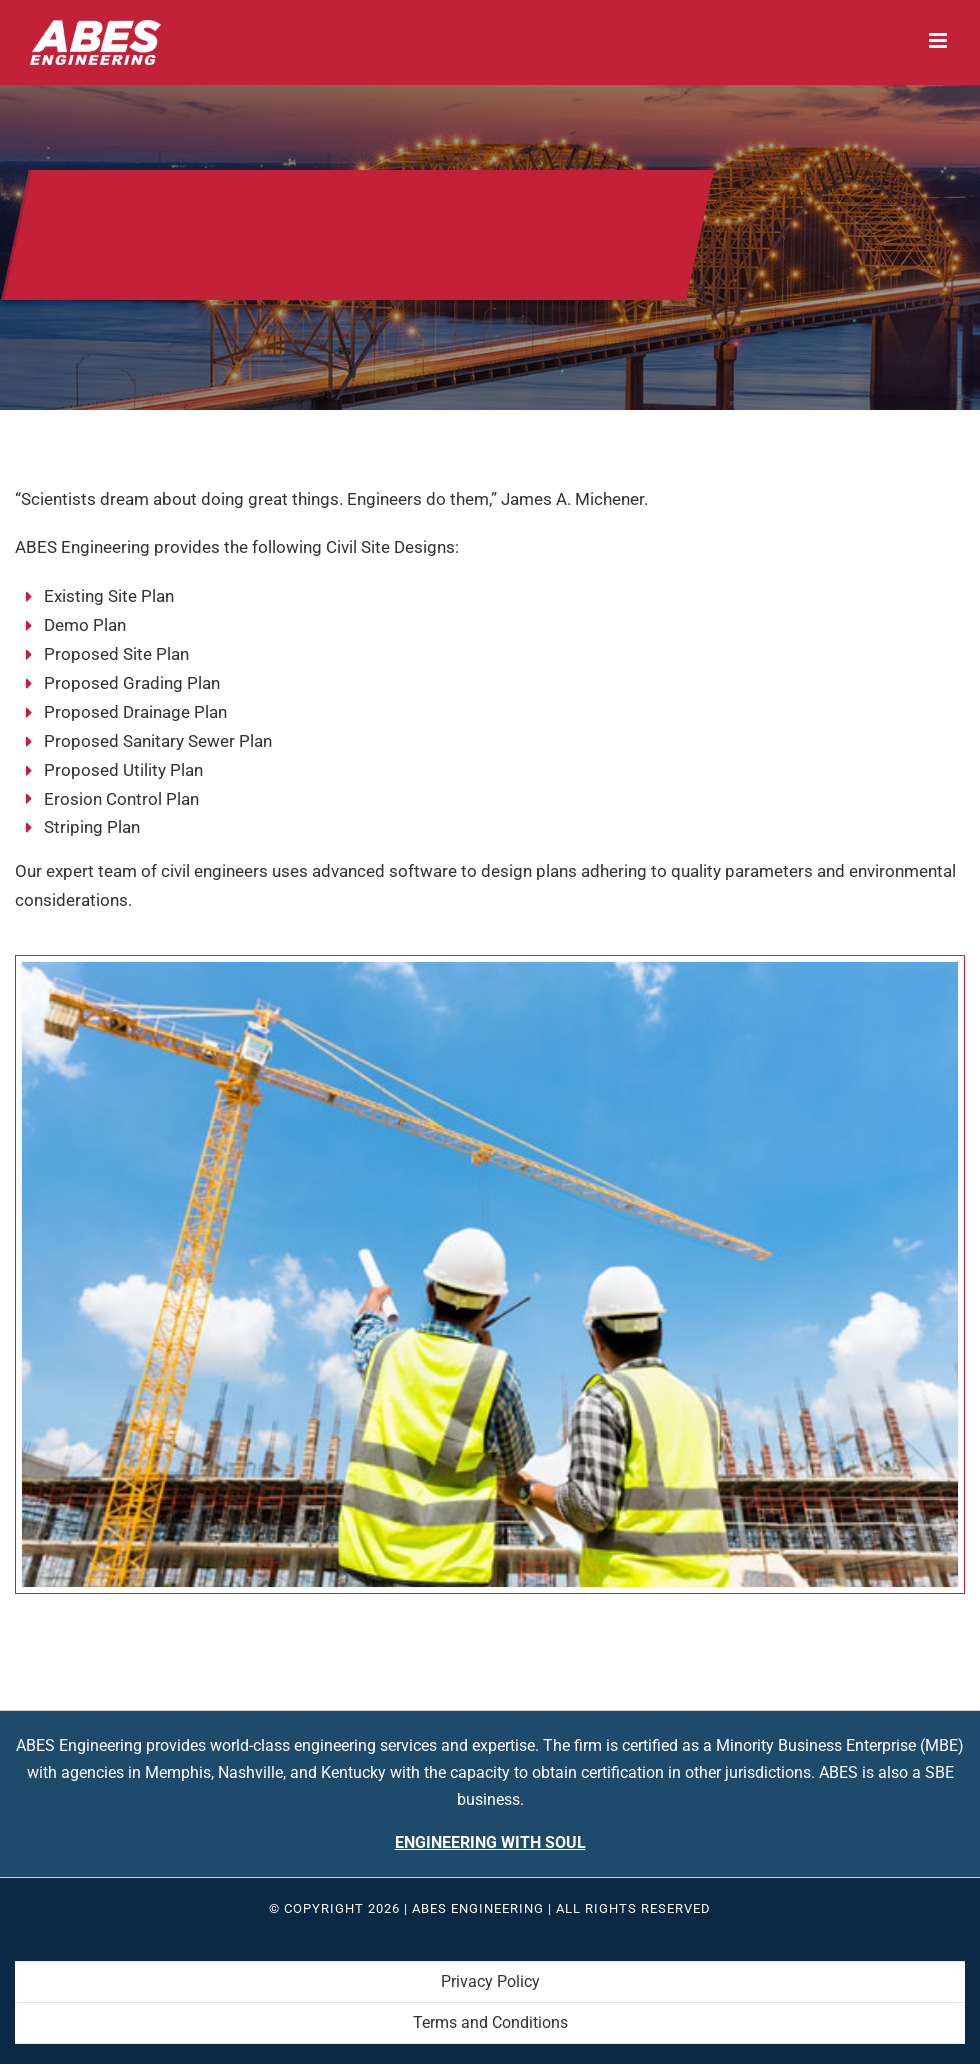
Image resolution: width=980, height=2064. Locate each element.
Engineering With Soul (490, 1842)
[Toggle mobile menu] (939, 40)
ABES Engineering (478, 1908)
